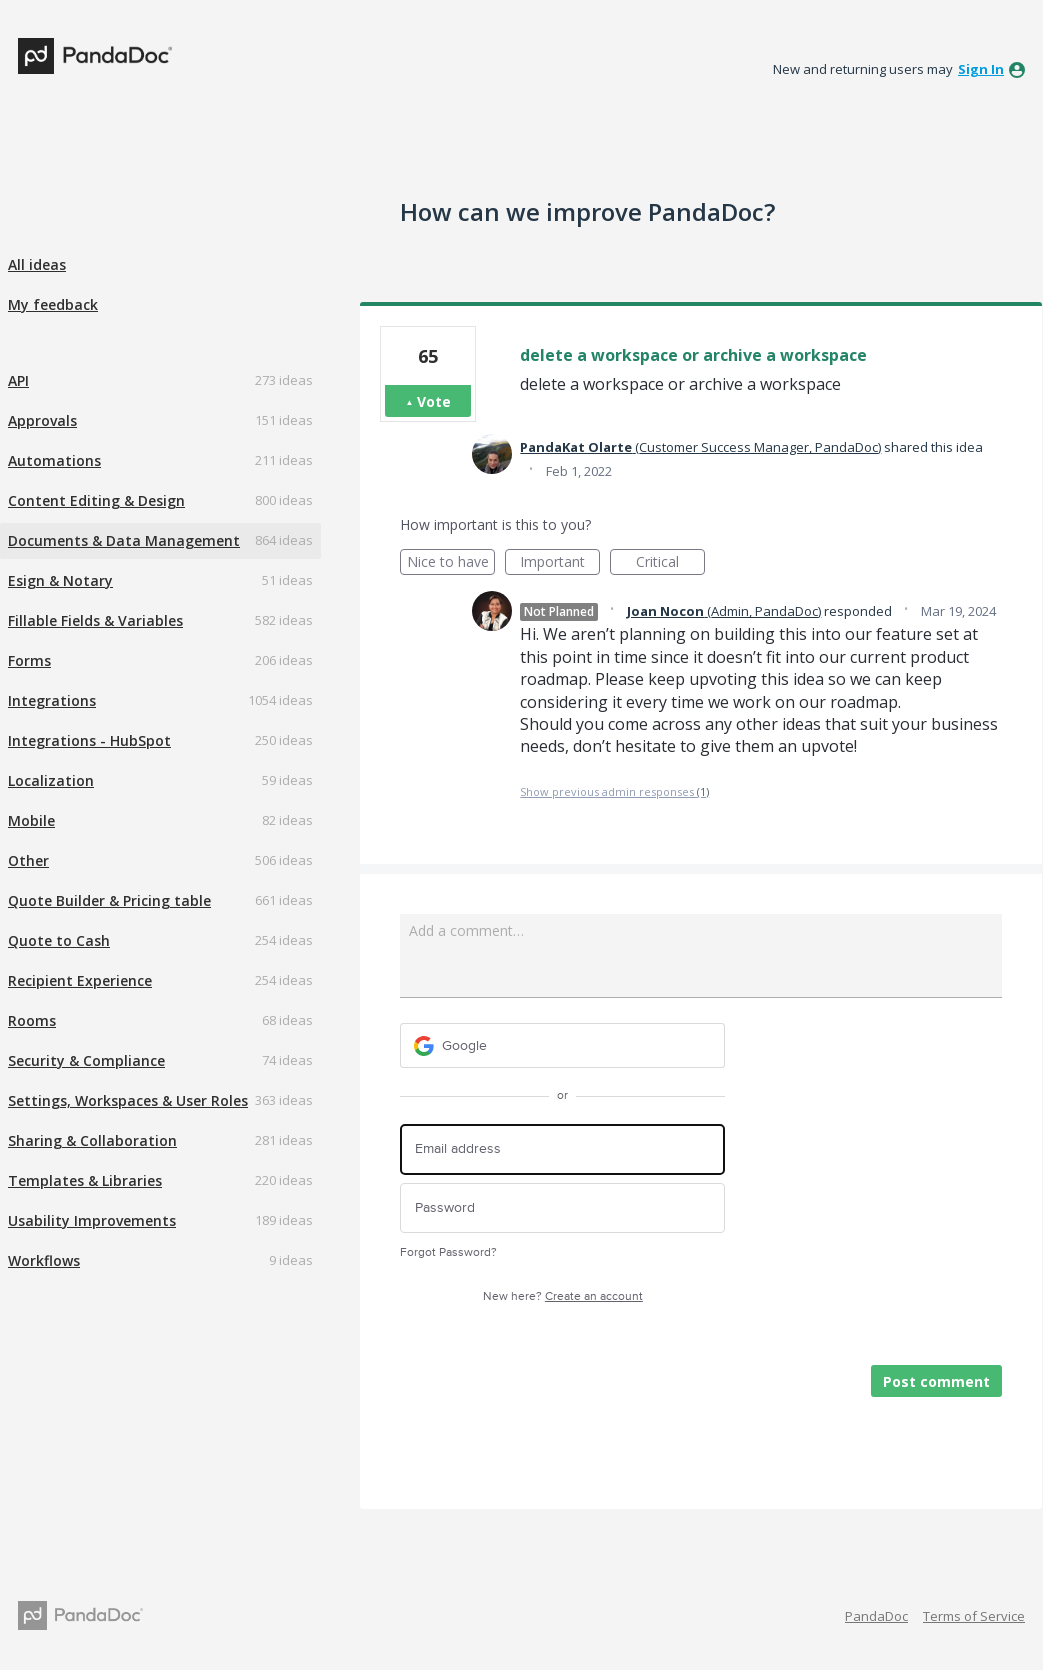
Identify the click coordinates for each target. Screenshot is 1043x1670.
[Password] (562, 1208)
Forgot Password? (448, 1252)
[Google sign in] (562, 1045)
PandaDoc (876, 1616)
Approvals (42, 420)
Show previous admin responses (614, 791)
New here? (563, 1296)
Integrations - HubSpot (89, 740)
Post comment (936, 1381)
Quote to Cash (59, 940)
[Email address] (562, 1149)
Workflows (44, 1260)
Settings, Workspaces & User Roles (128, 1100)
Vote (434, 401)
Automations (54, 460)
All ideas (37, 264)
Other (28, 860)
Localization (51, 780)
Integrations (52, 700)
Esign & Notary (60, 580)
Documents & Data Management (124, 540)
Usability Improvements (92, 1220)
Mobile (31, 820)
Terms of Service (974, 1616)
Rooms (32, 1020)
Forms (29, 660)
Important (560, 563)
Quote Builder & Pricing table (109, 900)
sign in (981, 69)
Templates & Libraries (85, 1180)
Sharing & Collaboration (92, 1140)
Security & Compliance (86, 1060)
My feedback (53, 304)
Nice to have (451, 563)
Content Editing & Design (96, 500)
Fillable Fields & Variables (95, 620)
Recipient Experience (80, 980)
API (18, 380)
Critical (670, 563)
